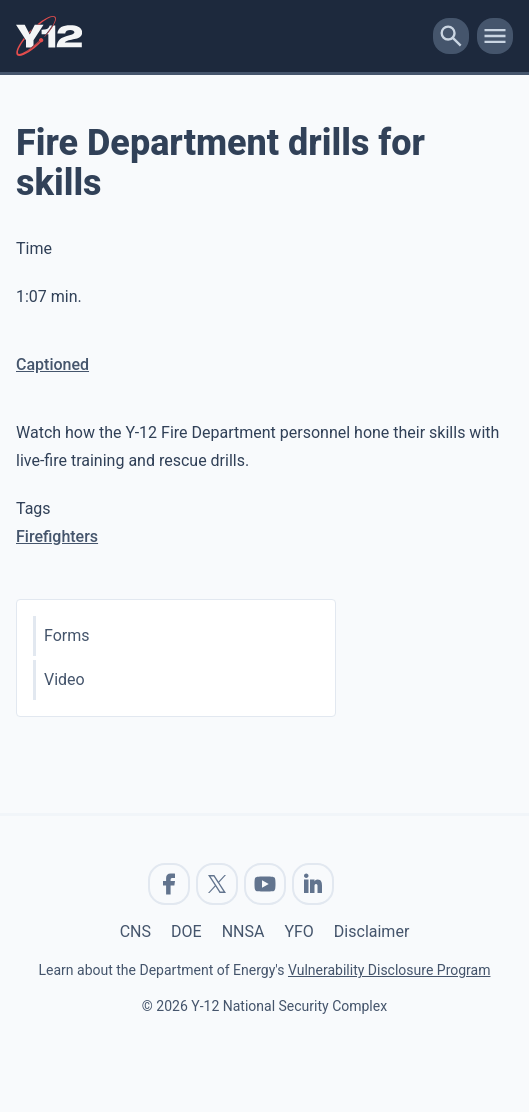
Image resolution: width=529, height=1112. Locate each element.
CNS (135, 931)
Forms (67, 635)
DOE (186, 931)
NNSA (243, 931)
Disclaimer (371, 931)
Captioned (52, 364)
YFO (298, 931)
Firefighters (57, 536)
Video (64, 679)
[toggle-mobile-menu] (495, 36)
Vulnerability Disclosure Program (389, 970)
